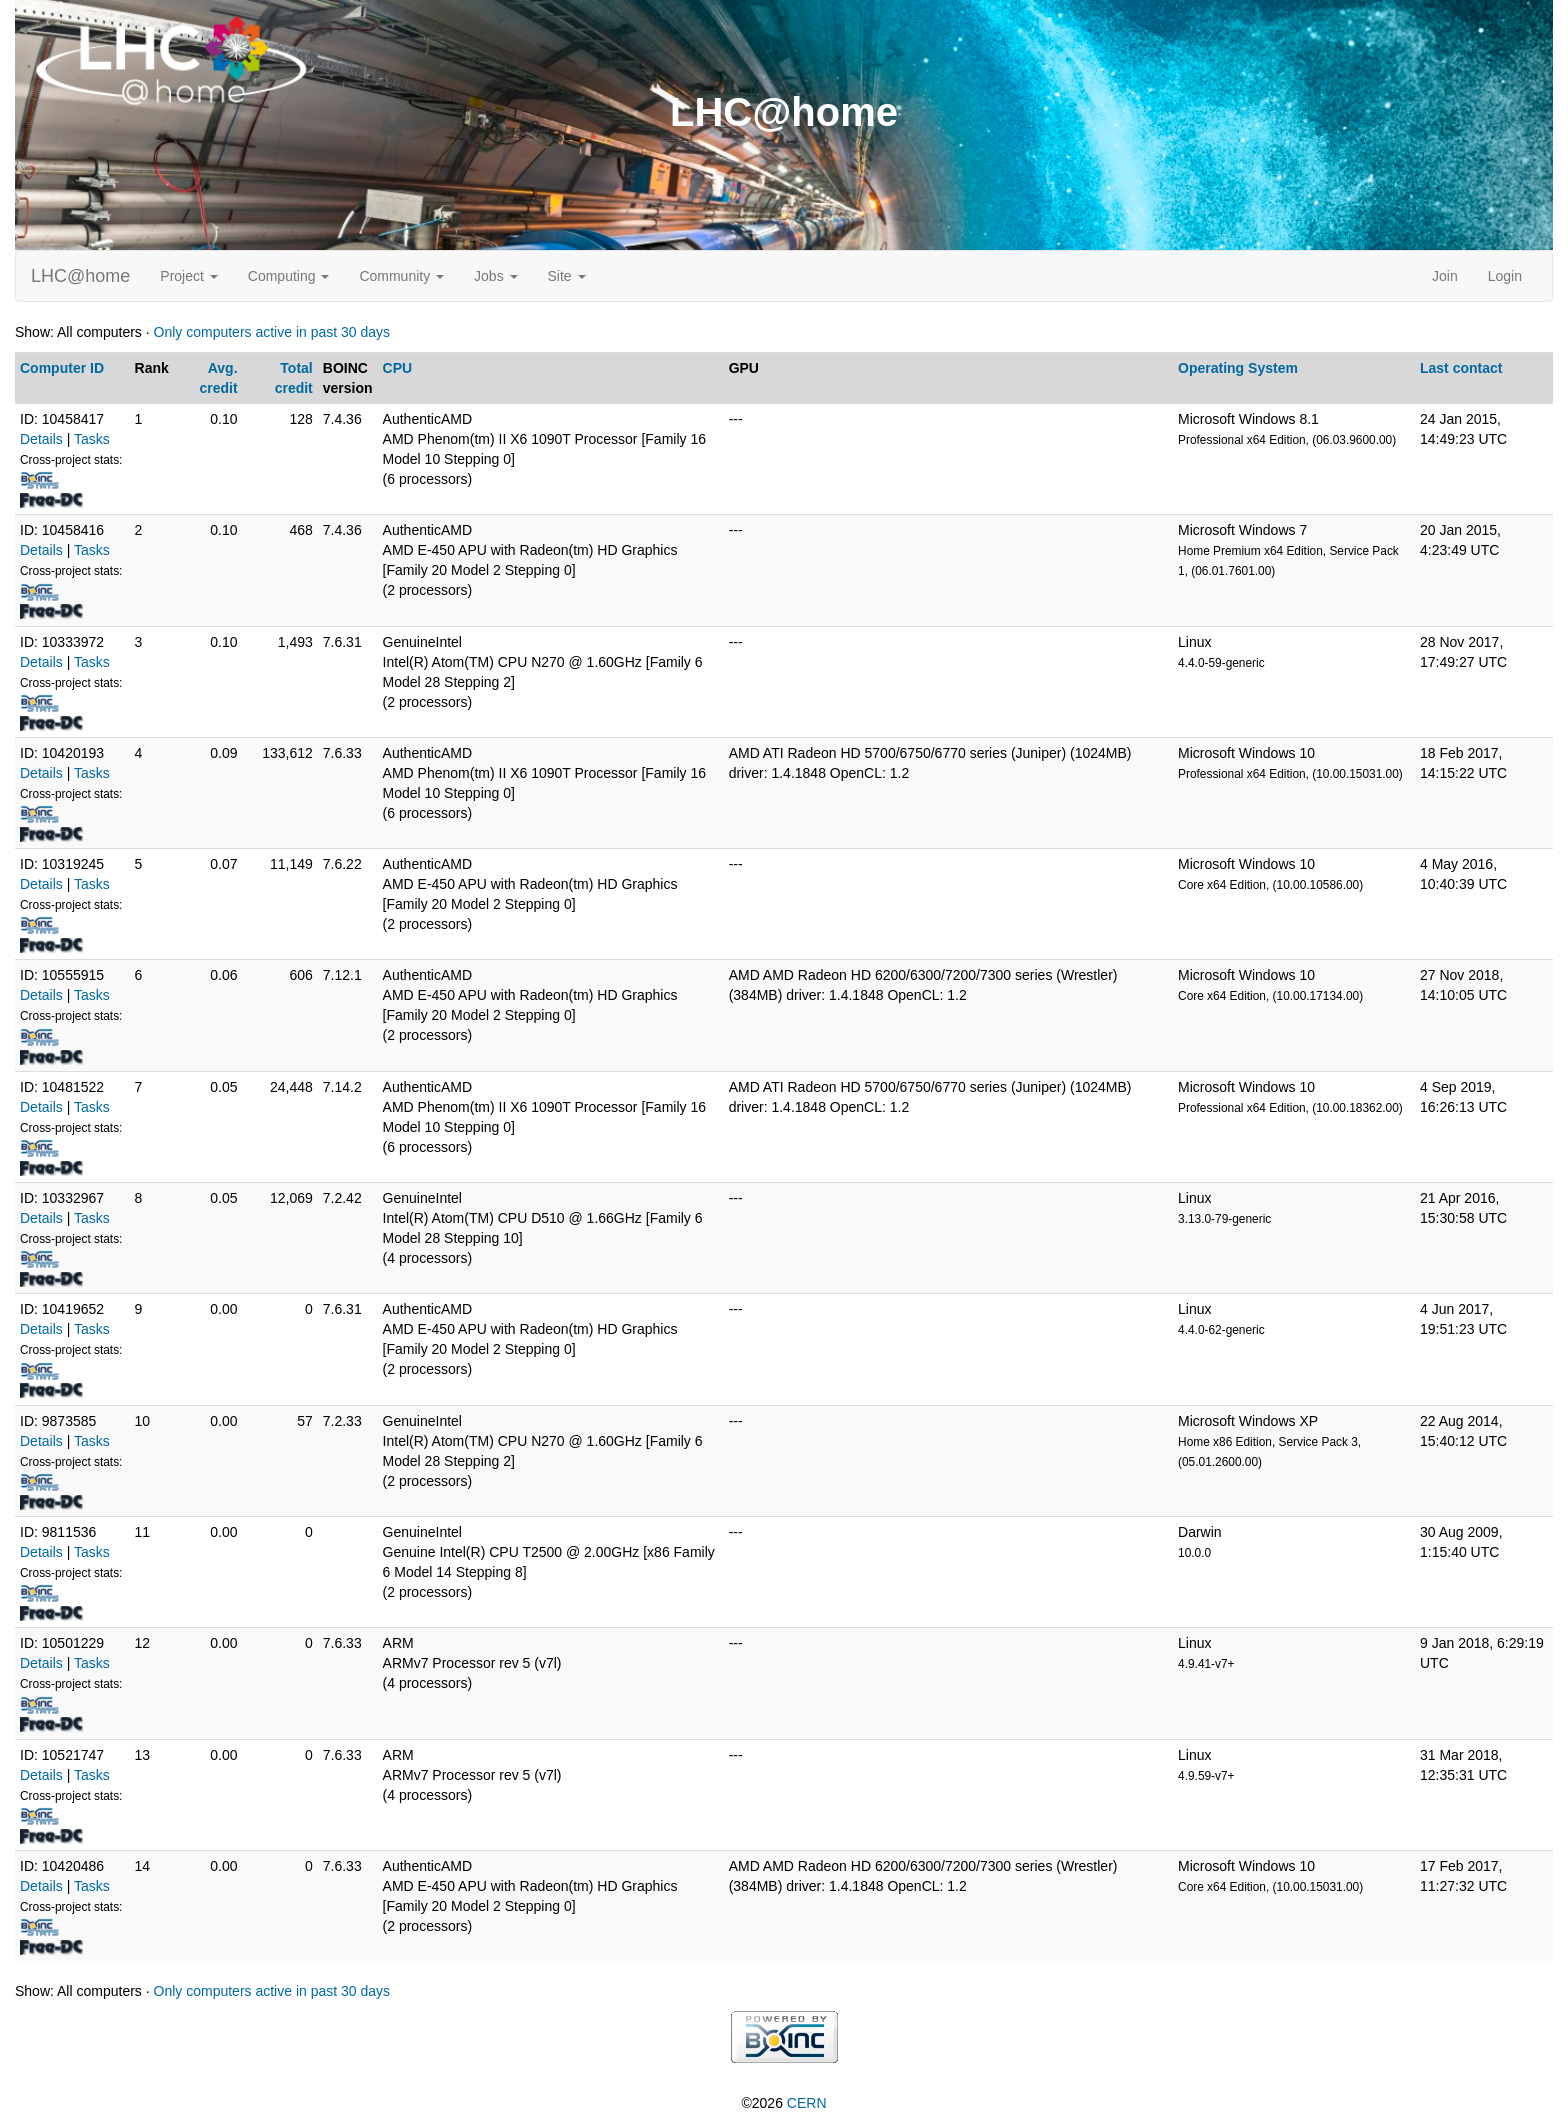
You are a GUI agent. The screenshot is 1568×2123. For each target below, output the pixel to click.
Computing (289, 276)
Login (1505, 276)
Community (401, 276)
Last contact (1461, 368)
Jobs (495, 276)
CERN (807, 2103)
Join (1445, 276)
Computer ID (62, 368)
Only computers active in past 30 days (272, 332)
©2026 (783, 2103)
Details (41, 439)
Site (567, 276)
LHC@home (80, 276)
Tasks (92, 439)
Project (188, 276)
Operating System (1238, 368)
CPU (398, 368)
